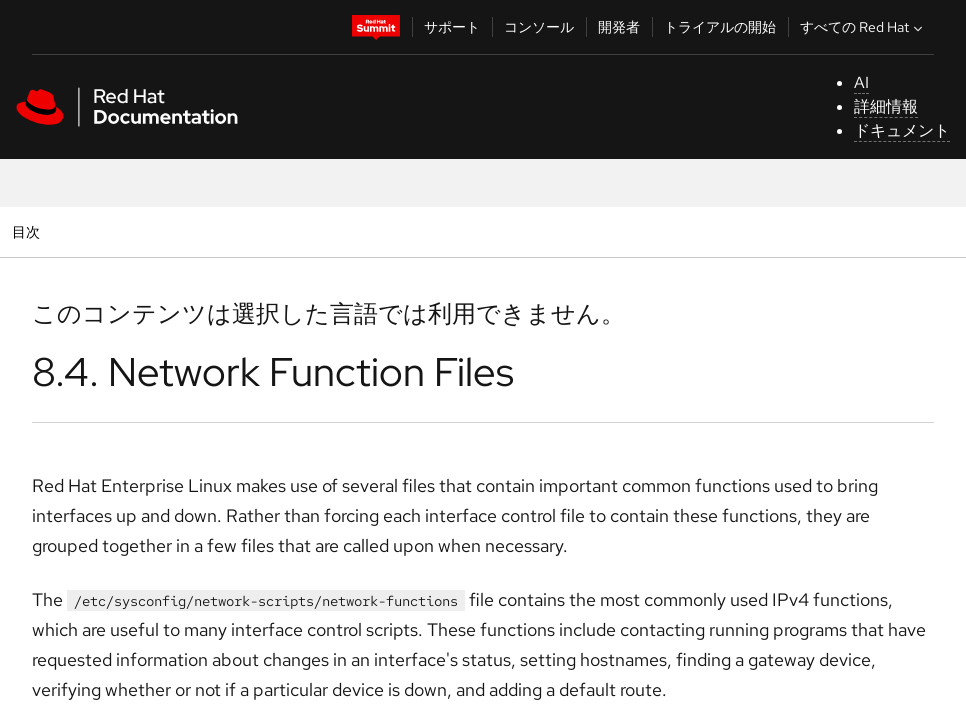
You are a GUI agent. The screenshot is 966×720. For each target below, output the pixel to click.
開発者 (619, 27)
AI (861, 82)
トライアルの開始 (720, 27)
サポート (452, 27)
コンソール (539, 27)
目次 (28, 231)
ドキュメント (902, 130)
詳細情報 (886, 106)
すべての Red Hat (863, 27)
